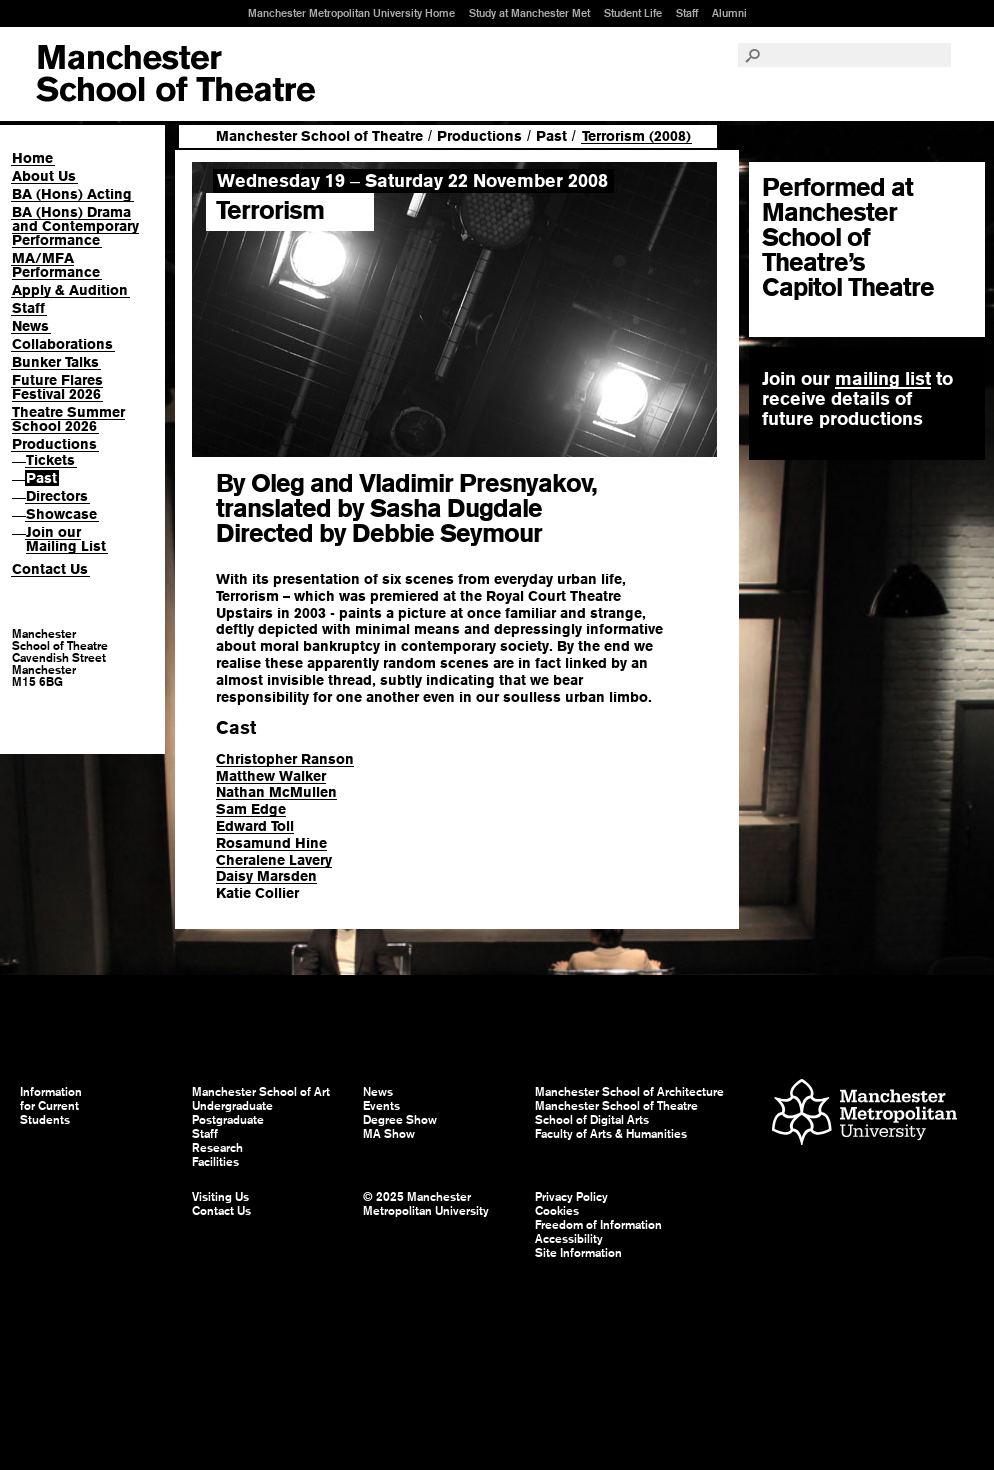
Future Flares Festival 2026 (57, 387)
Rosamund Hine (271, 843)
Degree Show (400, 1120)
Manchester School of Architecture (629, 1092)
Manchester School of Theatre (319, 136)
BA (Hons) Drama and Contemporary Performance (75, 226)
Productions (54, 444)
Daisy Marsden (266, 876)
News (30, 326)
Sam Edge (251, 809)
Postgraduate (228, 1120)
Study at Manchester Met (529, 13)
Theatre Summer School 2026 (68, 419)
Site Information (578, 1253)
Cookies (557, 1211)
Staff (687, 13)
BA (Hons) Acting (72, 194)
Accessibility (569, 1239)
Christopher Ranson (285, 759)
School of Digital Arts (592, 1120)
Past (41, 478)
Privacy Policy (571, 1197)
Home (32, 158)
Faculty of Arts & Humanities (611, 1134)
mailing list (883, 378)
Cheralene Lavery (274, 860)
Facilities (215, 1162)
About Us (44, 176)
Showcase (61, 514)
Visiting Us (220, 1197)
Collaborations (62, 344)
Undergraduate (232, 1106)
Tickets (50, 460)
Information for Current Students (51, 1106)
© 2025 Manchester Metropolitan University (426, 1204)
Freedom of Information (598, 1225)
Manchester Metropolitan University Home (351, 13)
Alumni (729, 13)
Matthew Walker (271, 776)
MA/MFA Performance (56, 265)
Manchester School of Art (175, 74)
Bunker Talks (55, 362)
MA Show (389, 1134)
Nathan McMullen (276, 792)
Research (217, 1148)
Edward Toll (255, 826)
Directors (57, 496)
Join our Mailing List (66, 539)
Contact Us (50, 569)
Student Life (633, 13)
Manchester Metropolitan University (864, 1114)
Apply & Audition (70, 290)
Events (381, 1106)
